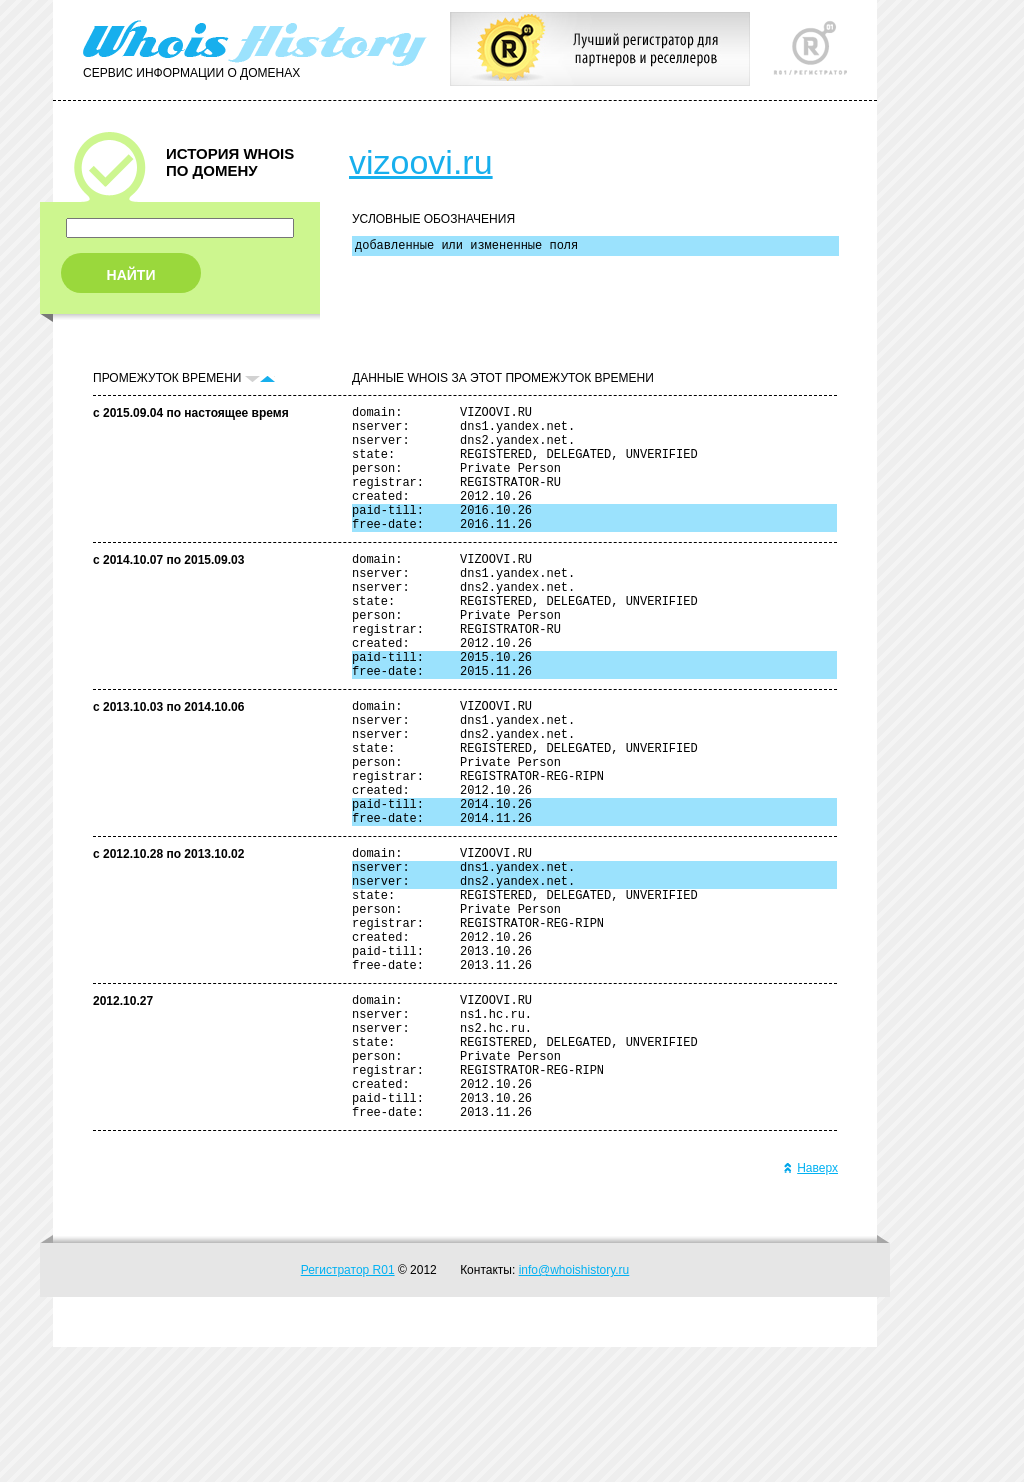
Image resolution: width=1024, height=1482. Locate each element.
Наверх (810, 1303)
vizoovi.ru (421, 162)
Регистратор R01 (348, 1405)
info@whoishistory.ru (574, 1405)
